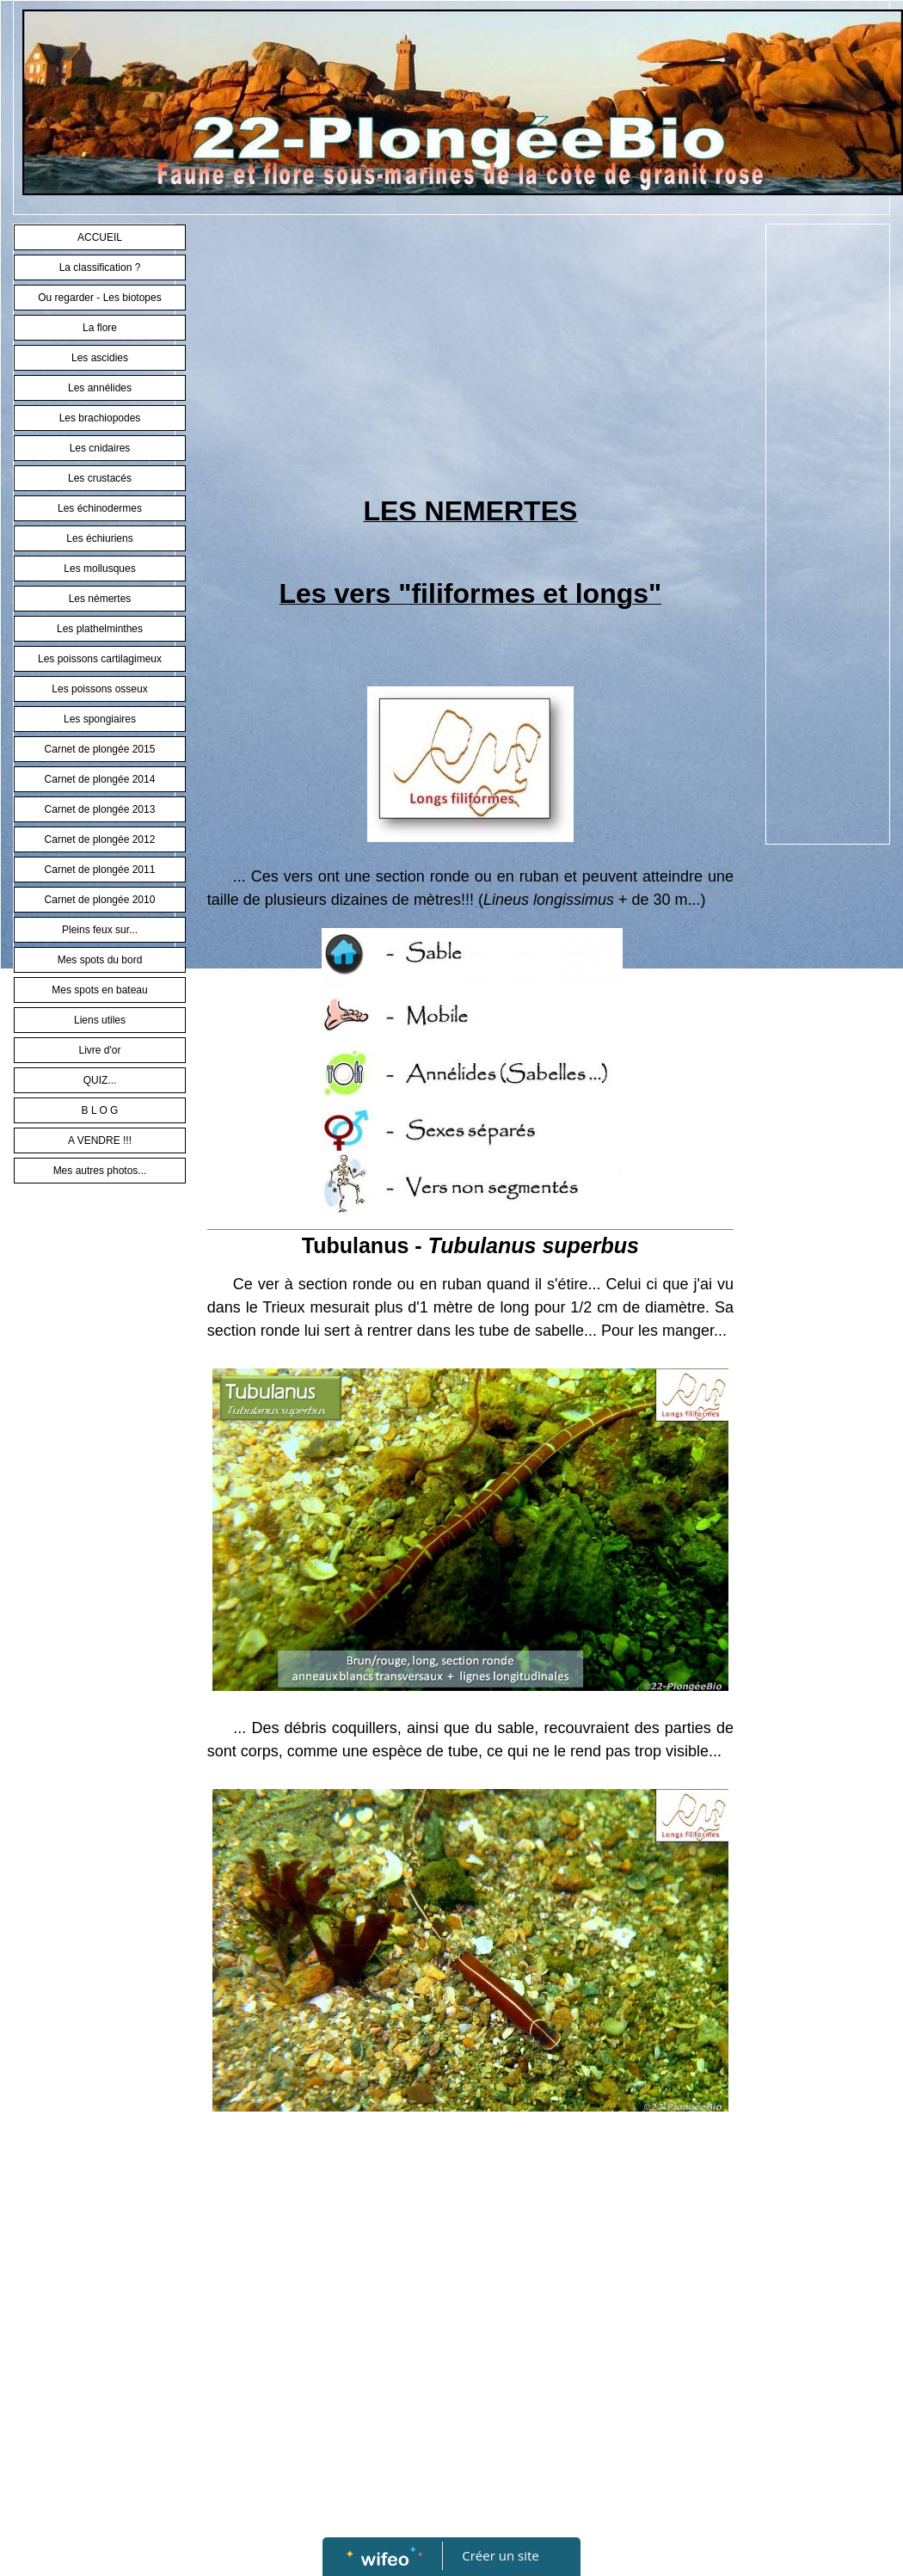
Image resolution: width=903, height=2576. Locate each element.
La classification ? (100, 267)
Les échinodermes (100, 508)
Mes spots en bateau (99, 990)
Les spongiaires (100, 719)
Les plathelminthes (100, 629)
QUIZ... (100, 1080)
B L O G (100, 1110)
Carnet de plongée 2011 (100, 870)
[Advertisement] (470, 361)
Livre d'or (100, 1050)
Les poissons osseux (99, 689)
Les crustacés (100, 478)
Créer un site (501, 2555)
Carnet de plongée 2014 (100, 779)
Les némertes (100, 599)
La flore (100, 328)
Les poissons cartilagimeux (100, 659)
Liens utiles (100, 1020)
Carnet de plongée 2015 (100, 749)
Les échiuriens (99, 538)
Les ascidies (99, 358)
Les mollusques (99, 569)
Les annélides (100, 388)
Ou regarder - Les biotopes (99, 298)
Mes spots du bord (100, 960)
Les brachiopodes (100, 418)
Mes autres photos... (100, 1171)
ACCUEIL (99, 237)
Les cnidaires (100, 448)
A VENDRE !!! (100, 1140)
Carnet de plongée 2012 (100, 839)
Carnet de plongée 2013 (100, 809)
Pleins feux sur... (100, 930)
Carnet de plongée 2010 (100, 900)
